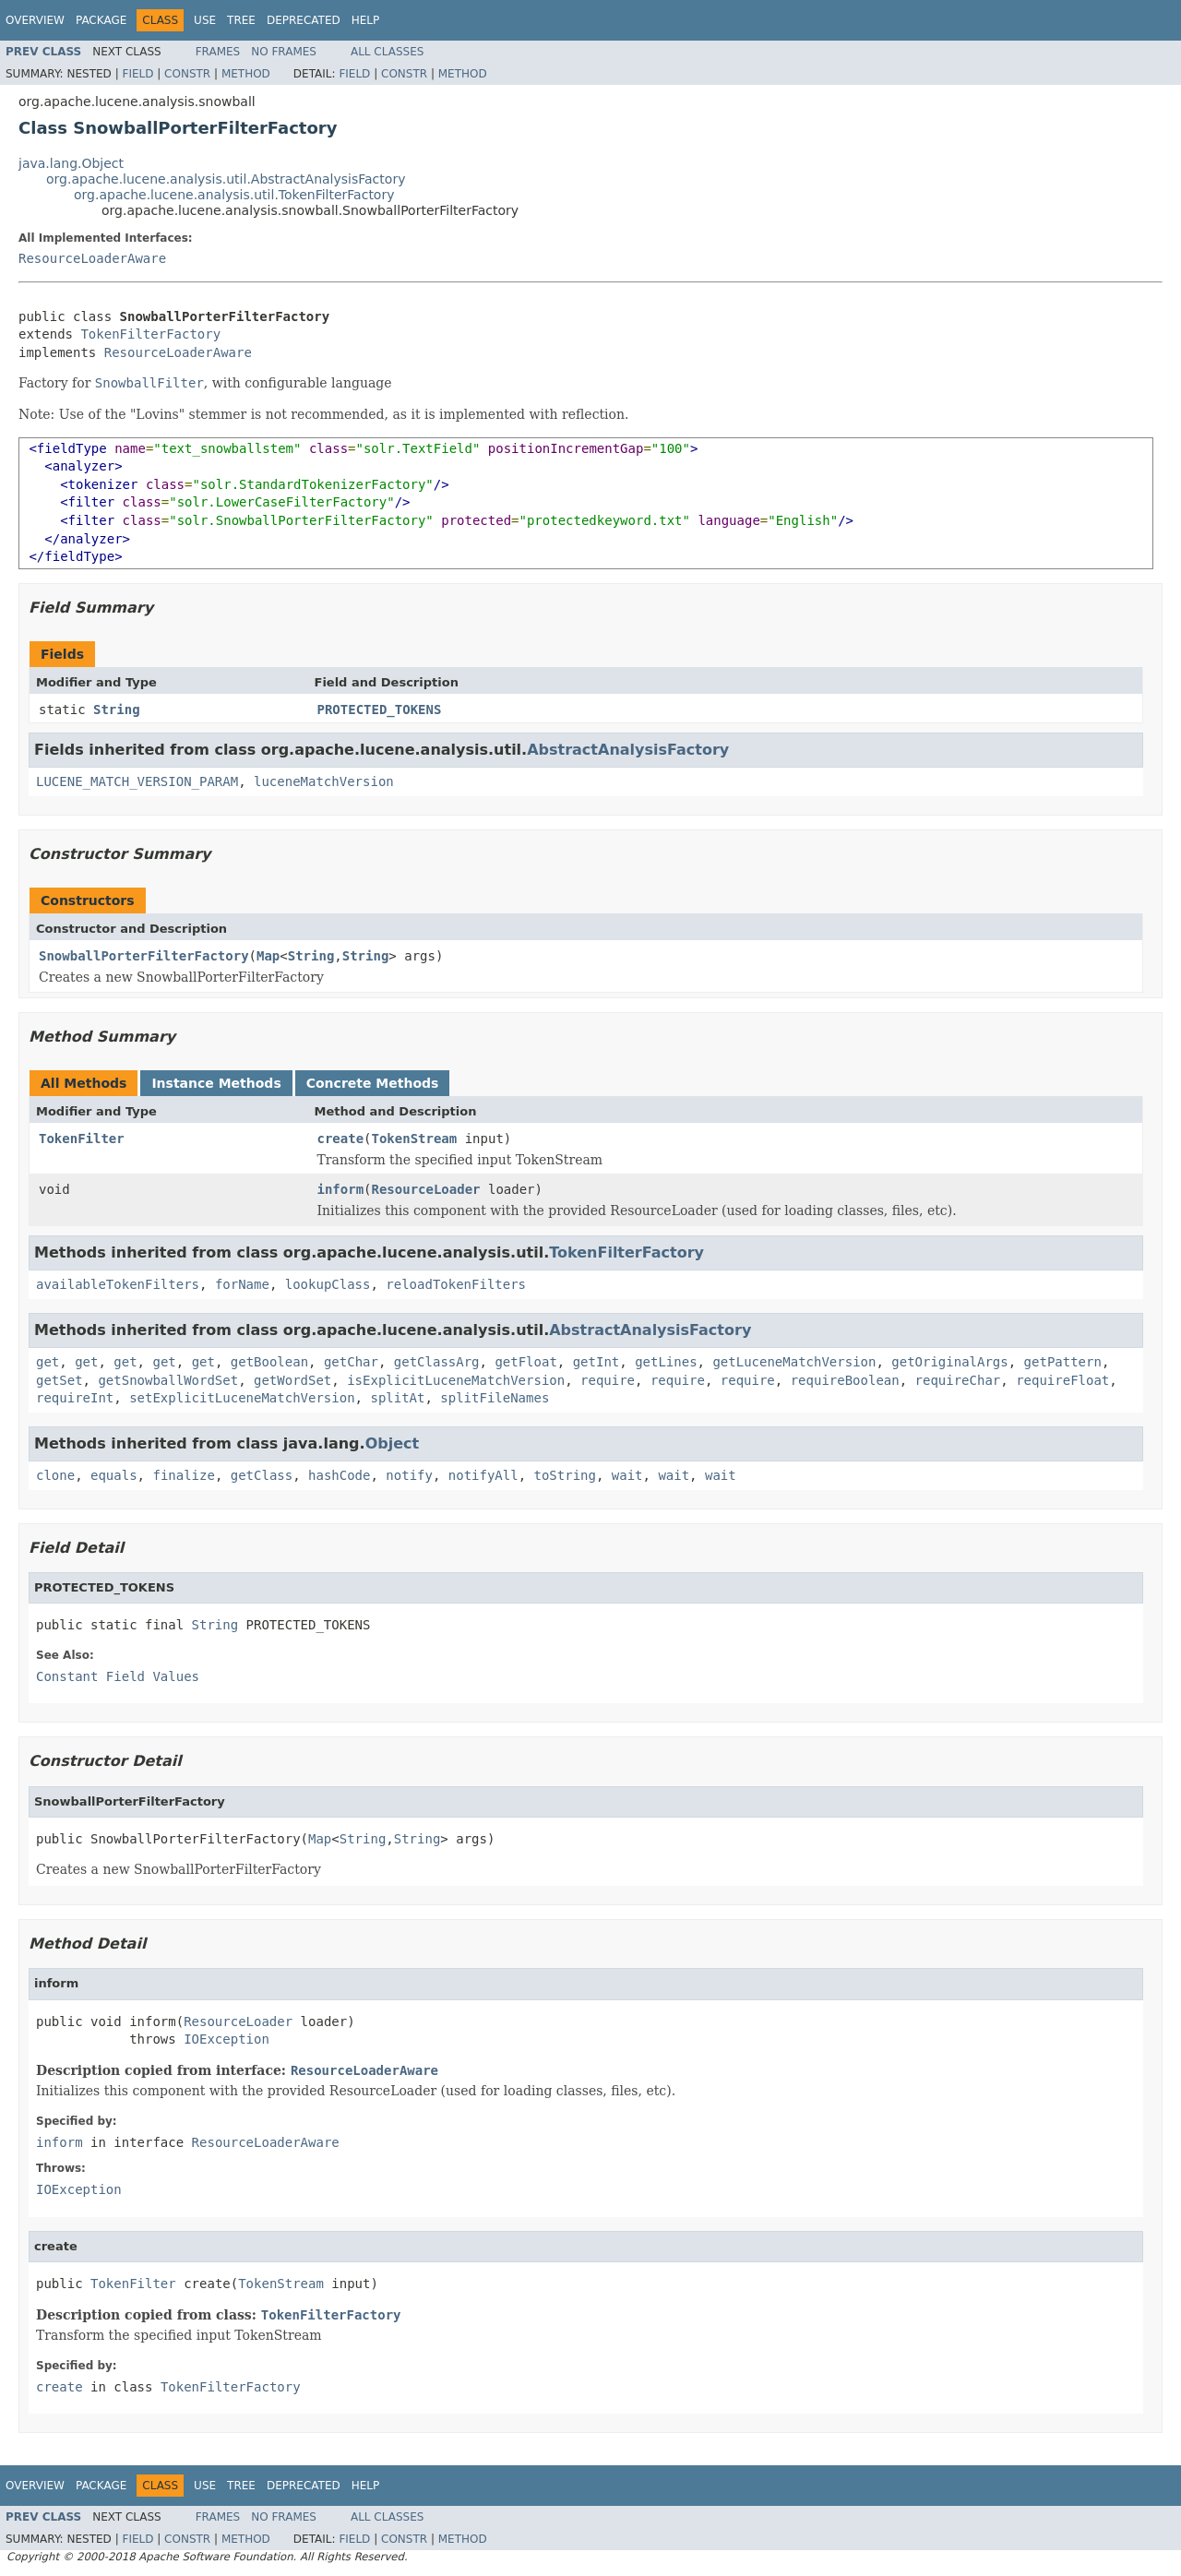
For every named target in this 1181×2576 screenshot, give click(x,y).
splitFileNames (494, 1397)
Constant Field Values (117, 1676)
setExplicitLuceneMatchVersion (241, 1397)
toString (565, 1475)
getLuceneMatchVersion (794, 1361)
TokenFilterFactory (150, 334)
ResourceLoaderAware (92, 258)
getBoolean (269, 1361)
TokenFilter (82, 1138)
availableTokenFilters (117, 1284)
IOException (226, 2039)
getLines (666, 1361)
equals (113, 1475)
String (116, 709)
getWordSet (292, 1380)
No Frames (283, 51)
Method (245, 73)
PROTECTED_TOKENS (379, 709)
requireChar (958, 1380)
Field (137, 73)
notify (409, 1475)
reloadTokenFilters (456, 1284)
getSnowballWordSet (168, 1380)
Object (392, 1443)
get (47, 1361)
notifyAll (483, 1475)
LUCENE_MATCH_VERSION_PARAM (137, 781)
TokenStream (415, 1138)
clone (55, 1475)
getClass (261, 1475)
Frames (218, 51)
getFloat (525, 1361)
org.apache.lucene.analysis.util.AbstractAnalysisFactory (225, 179)
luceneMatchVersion (324, 781)
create (340, 1138)
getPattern (1063, 1361)
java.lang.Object (71, 163)
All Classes (387, 51)
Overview (35, 20)
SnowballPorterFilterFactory (144, 955)
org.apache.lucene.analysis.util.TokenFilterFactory (234, 194)
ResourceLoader (426, 1189)
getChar (351, 1361)
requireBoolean (845, 1380)
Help (366, 20)
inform (340, 1189)
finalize (183, 1475)
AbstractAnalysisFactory (628, 749)
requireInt (74, 1397)
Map (268, 955)
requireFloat (1062, 1380)
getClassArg (437, 1361)
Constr (187, 73)
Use (205, 20)
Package (101, 20)
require (607, 1380)
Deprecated (303, 20)
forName (242, 1284)
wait (627, 1475)
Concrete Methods (372, 1083)
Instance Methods (215, 1083)
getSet (59, 1380)
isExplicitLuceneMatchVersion (456, 1380)
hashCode (339, 1475)
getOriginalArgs (949, 1361)
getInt (596, 1361)
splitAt (397, 1397)
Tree (241, 20)
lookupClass (328, 1284)
